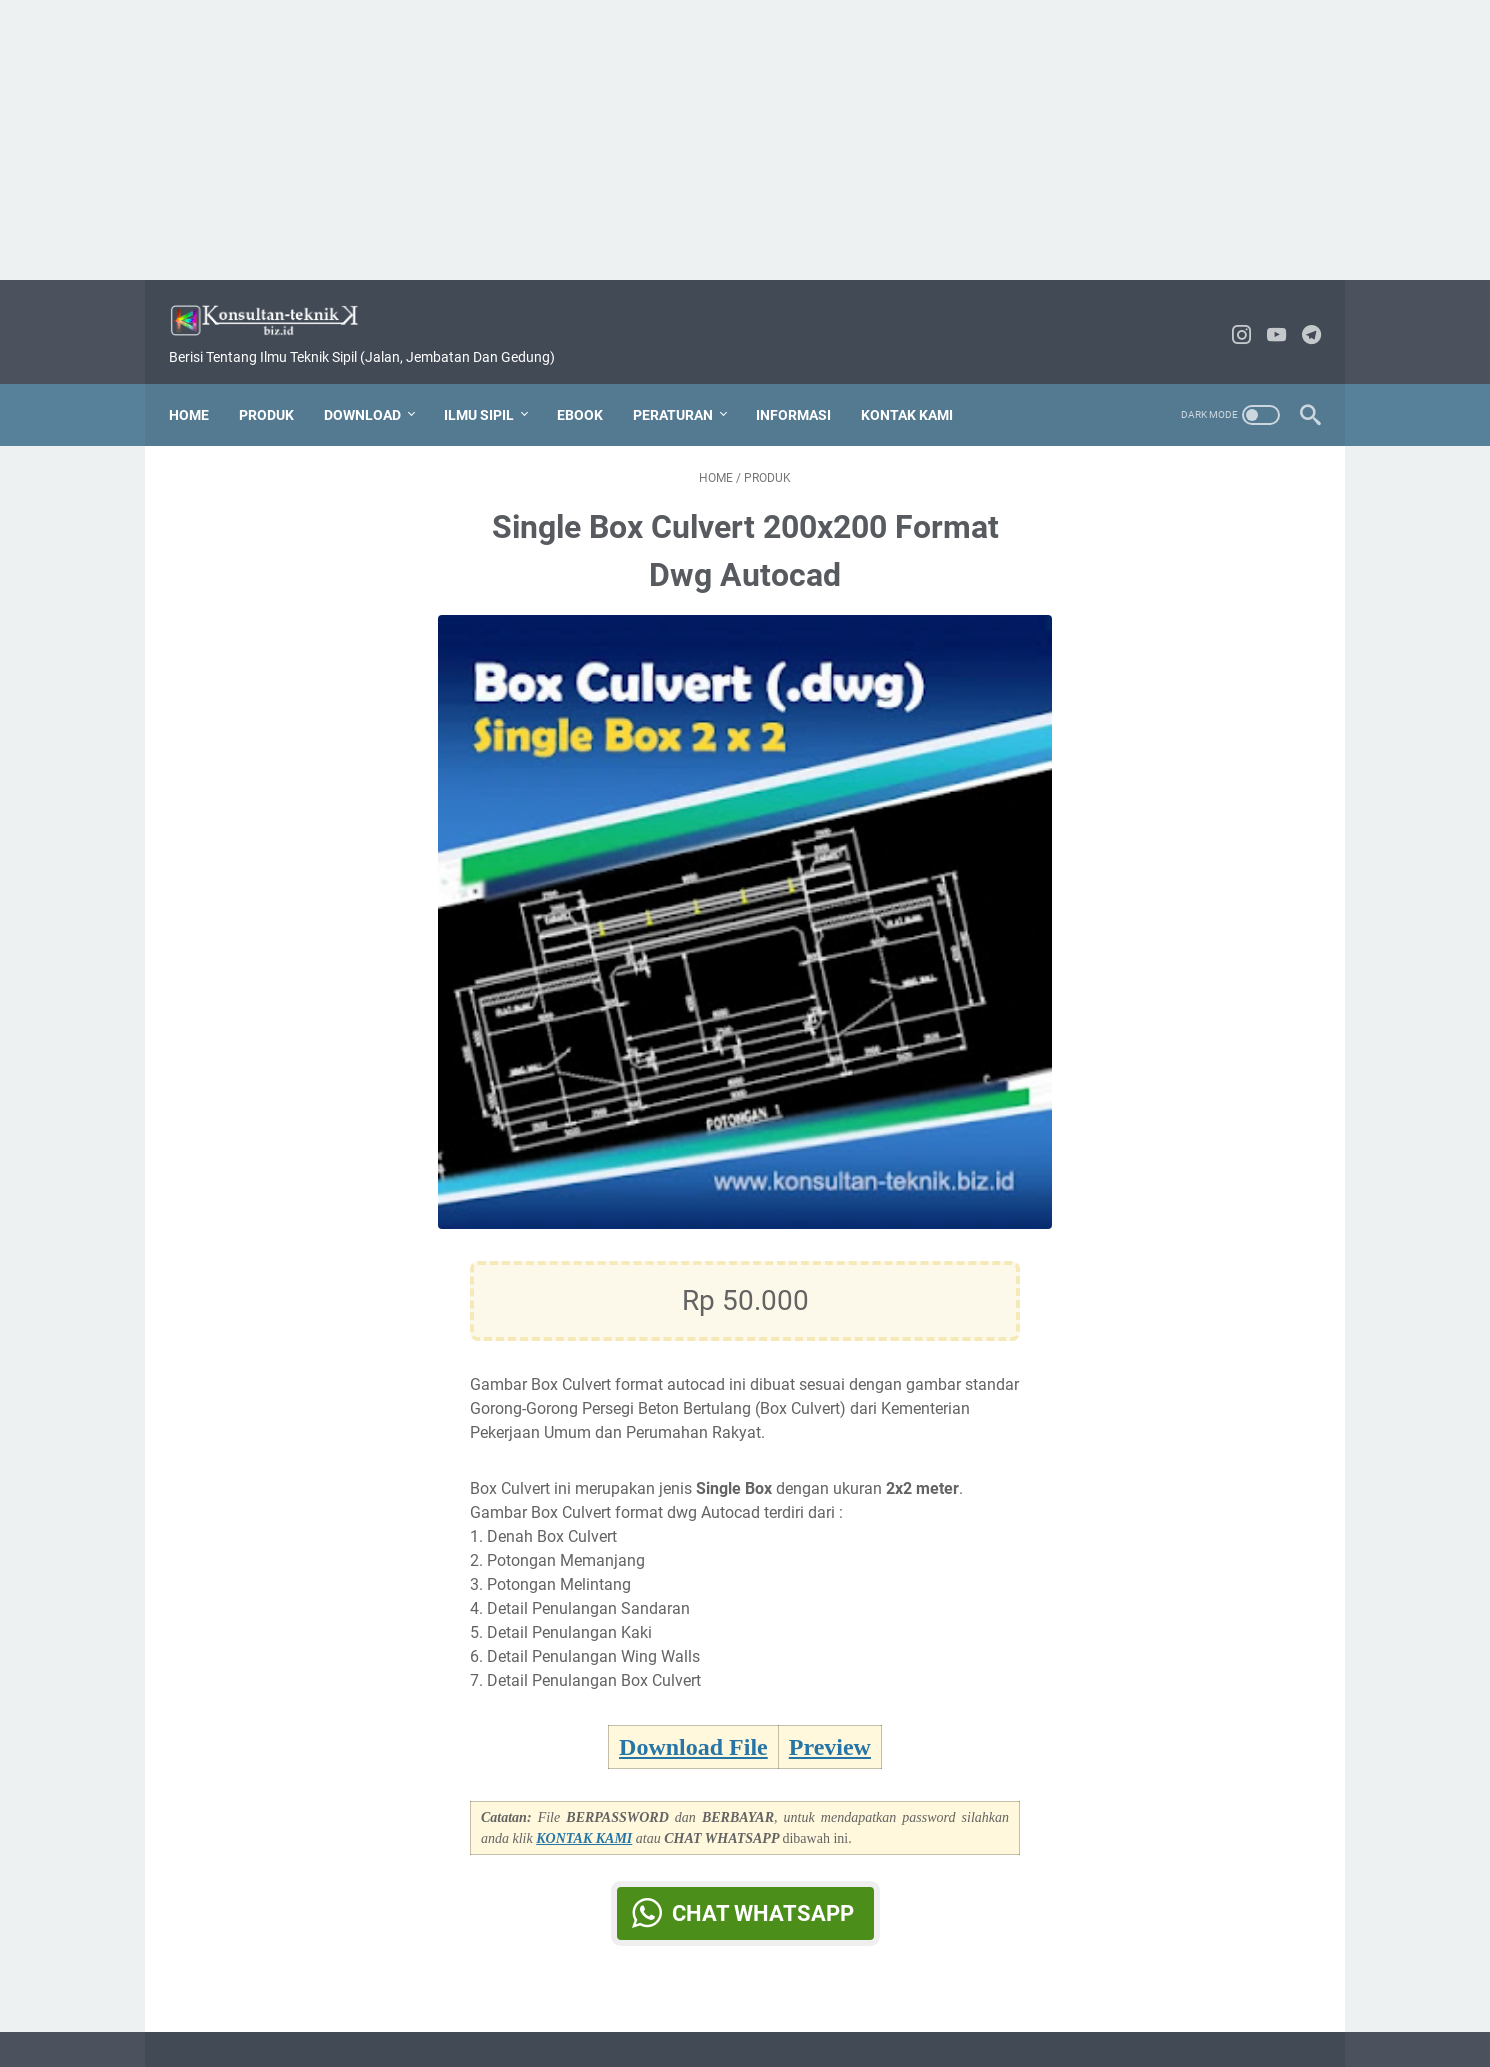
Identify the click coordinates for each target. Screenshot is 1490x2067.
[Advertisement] (745, 140)
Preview (830, 1730)
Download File (693, 1730)
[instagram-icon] (1229, 317)
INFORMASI (805, 385)
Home (201, 385)
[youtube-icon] (1264, 317)
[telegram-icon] (1299, 317)
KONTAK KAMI (919, 385)
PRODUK (278, 385)
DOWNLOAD (374, 385)
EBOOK (592, 385)
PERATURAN (685, 385)
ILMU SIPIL (491, 385)
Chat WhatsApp (763, 1896)
